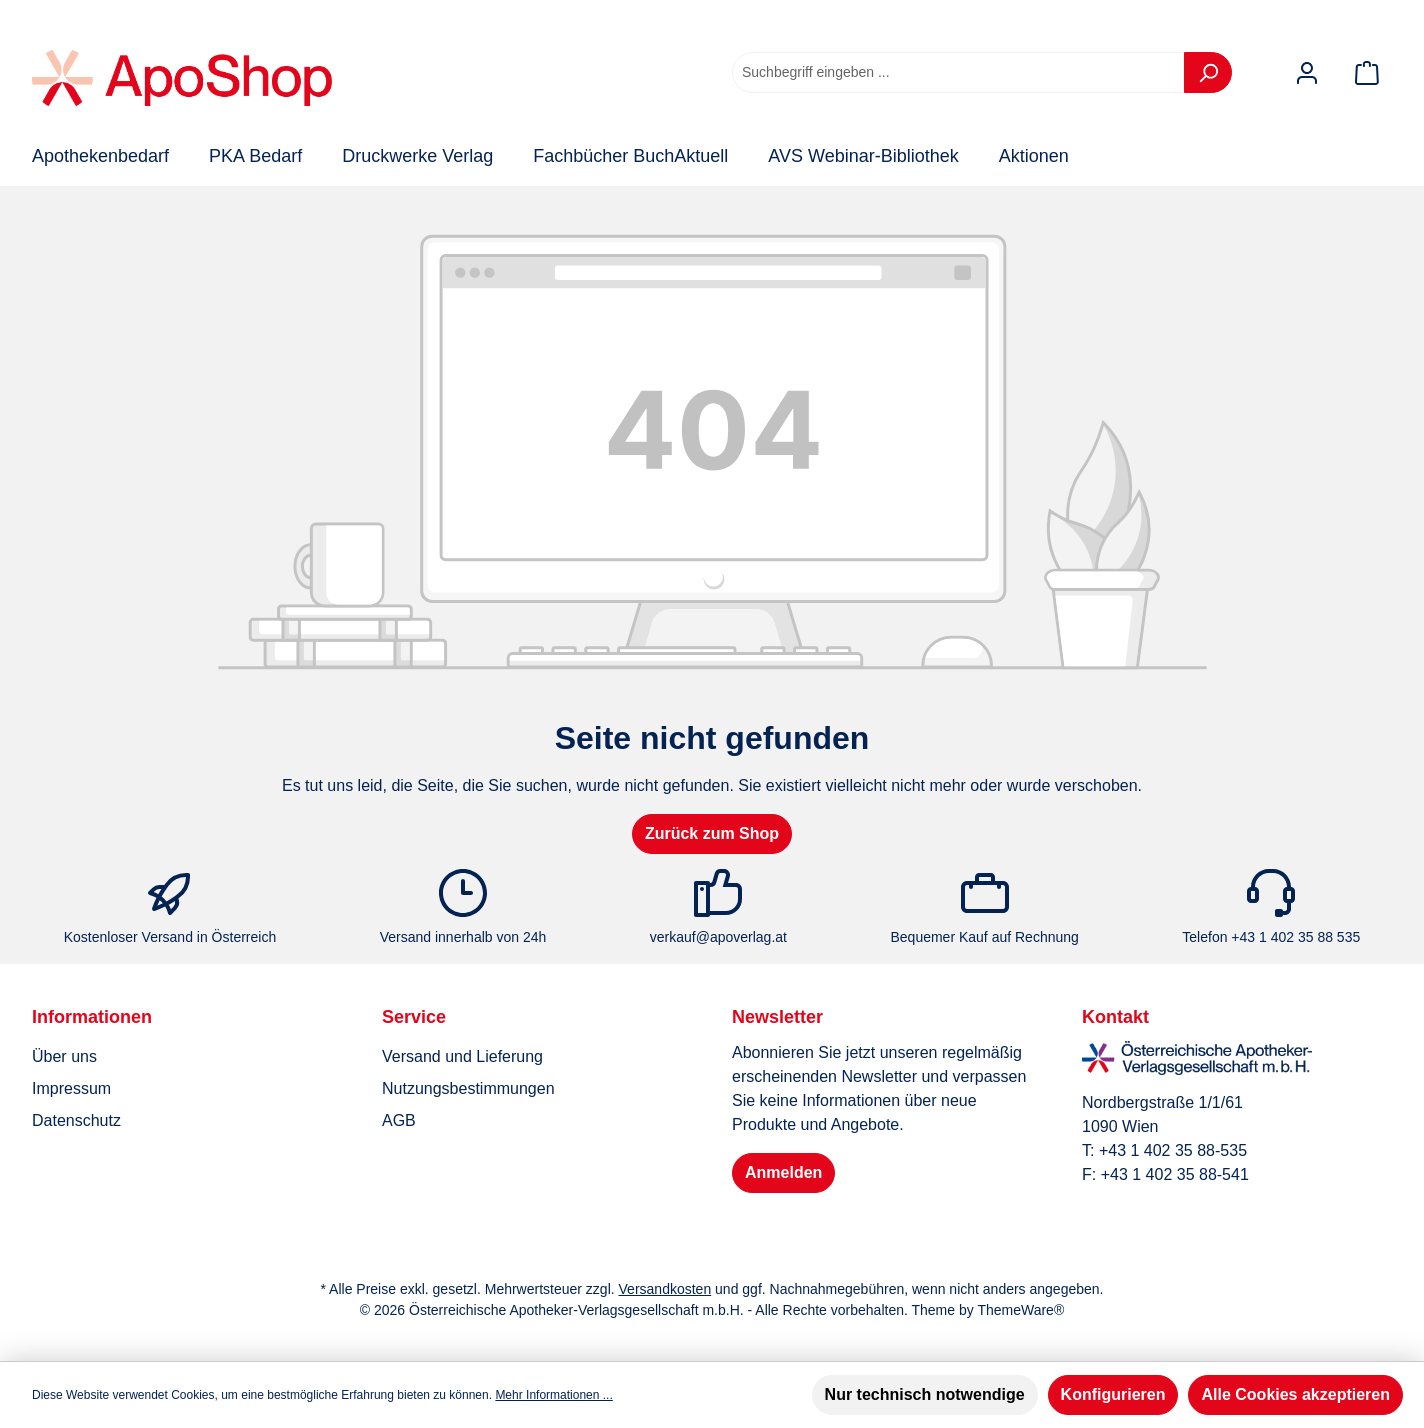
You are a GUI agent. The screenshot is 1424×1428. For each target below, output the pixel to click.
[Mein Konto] (1307, 72)
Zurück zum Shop (712, 833)
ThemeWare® (1020, 1310)
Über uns (64, 1056)
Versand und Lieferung (462, 1056)
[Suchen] (1208, 72)
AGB (399, 1120)
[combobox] (958, 72)
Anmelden (783, 1172)
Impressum (71, 1088)
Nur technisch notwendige (925, 1394)
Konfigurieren (1113, 1394)
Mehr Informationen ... (553, 1395)
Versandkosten (665, 1289)
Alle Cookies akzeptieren (1295, 1394)
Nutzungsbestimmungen (468, 1088)
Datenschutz (76, 1120)
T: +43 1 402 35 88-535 (1164, 1150)
